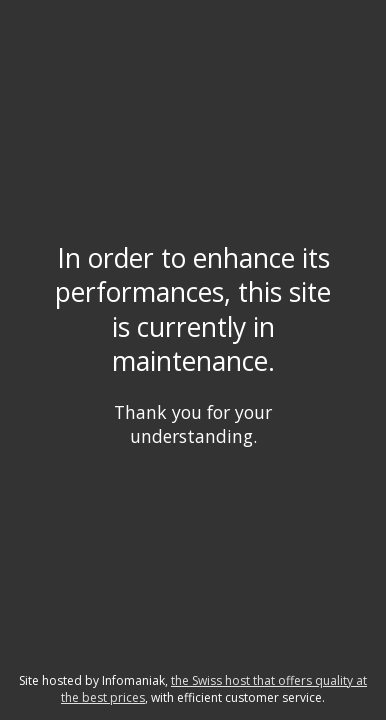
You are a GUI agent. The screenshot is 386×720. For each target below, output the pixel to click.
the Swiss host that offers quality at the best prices (214, 689)
